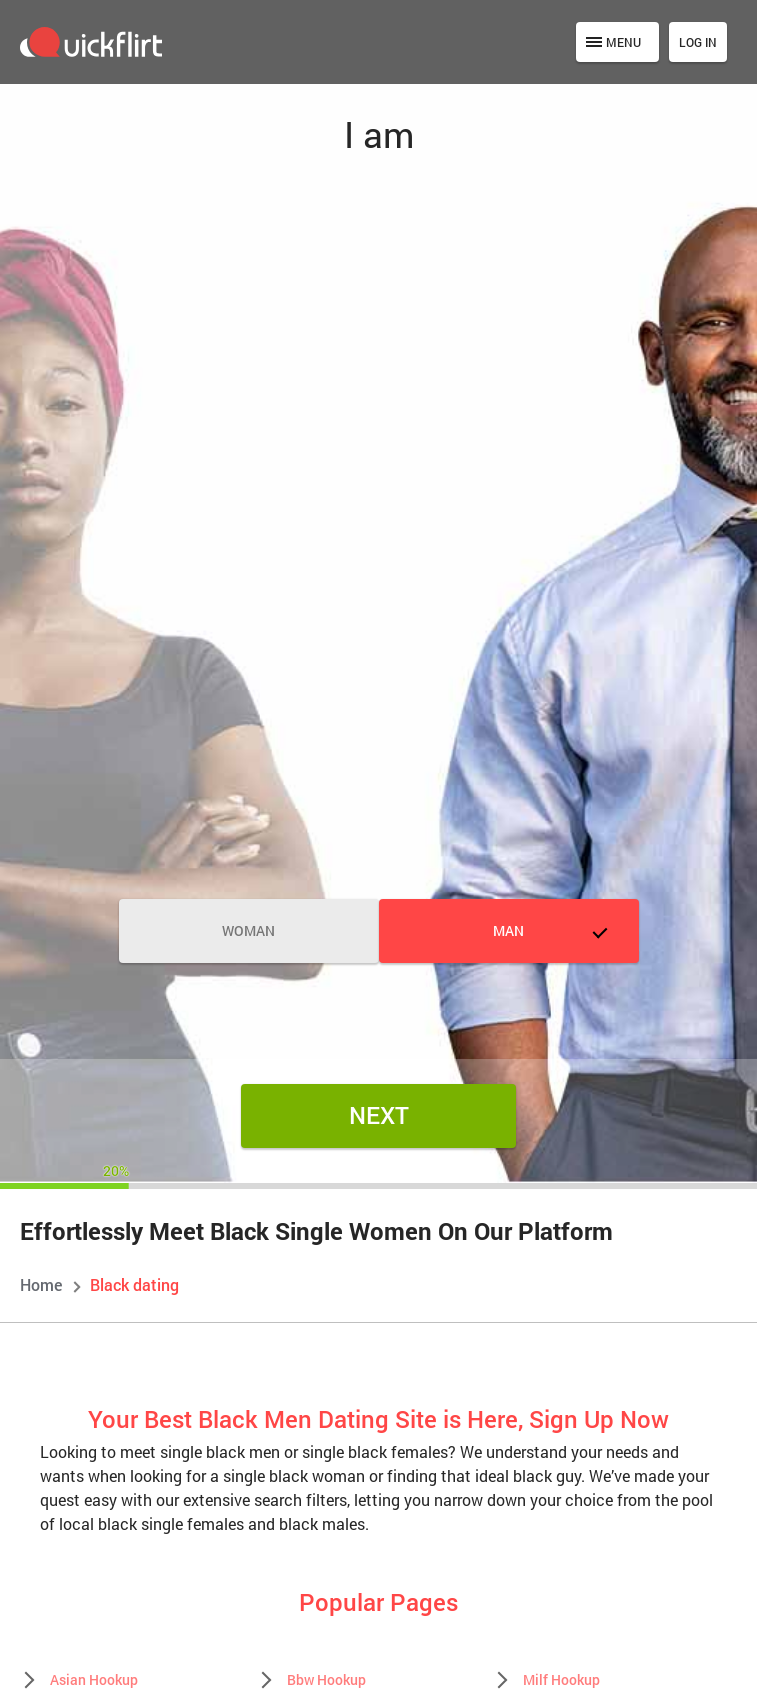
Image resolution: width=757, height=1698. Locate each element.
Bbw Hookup (326, 1679)
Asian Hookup (94, 1679)
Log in (698, 42)
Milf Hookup (561, 1679)
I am (379, 134)
